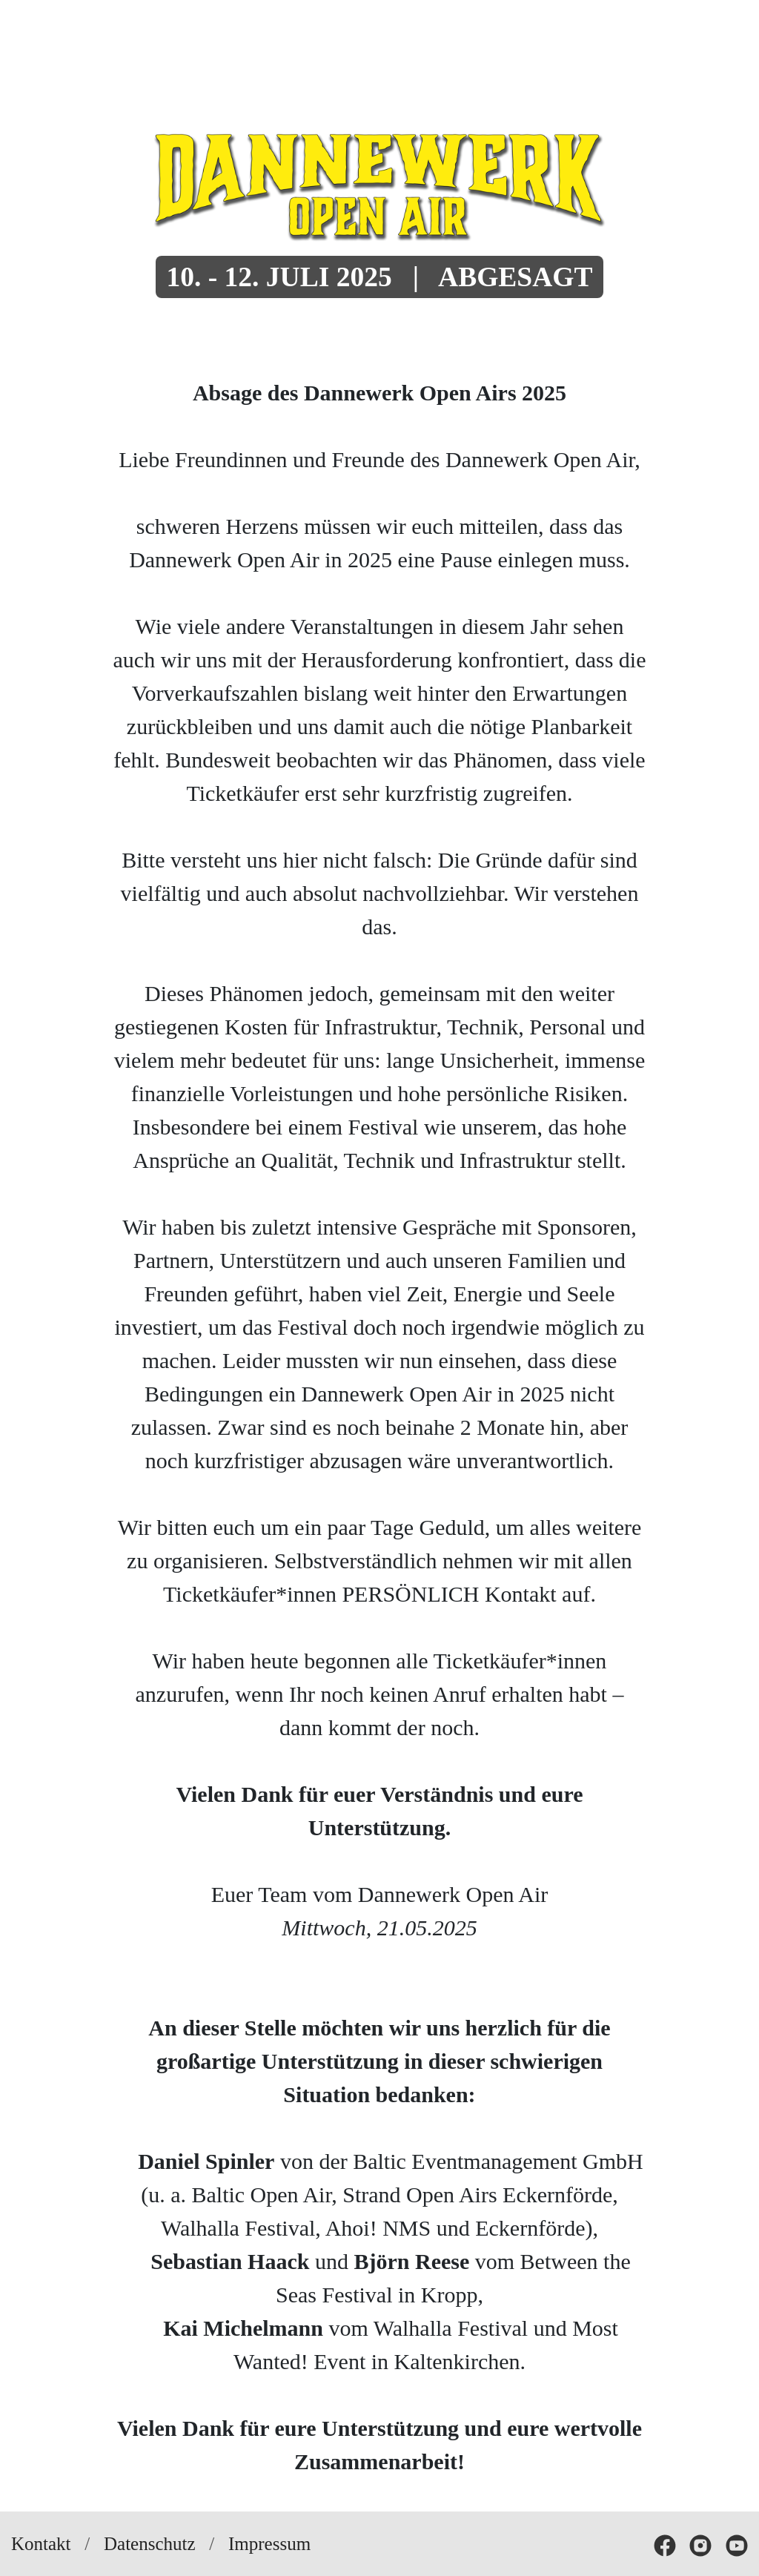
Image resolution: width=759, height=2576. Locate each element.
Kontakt (41, 2544)
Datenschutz (150, 2544)
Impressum (269, 2544)
